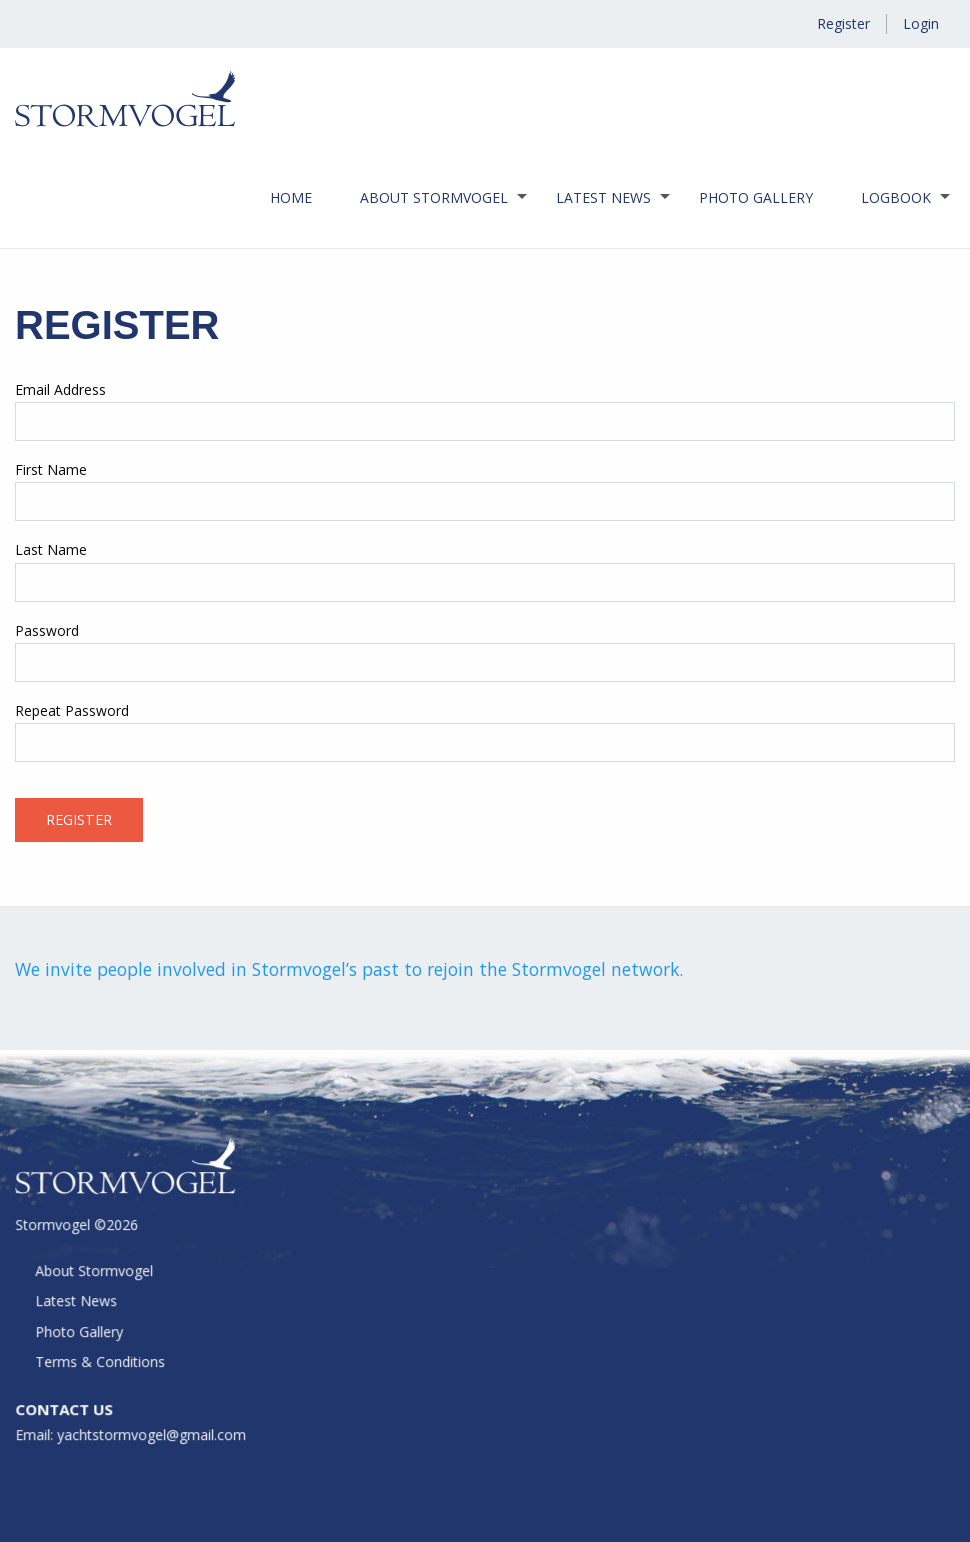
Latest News (603, 197)
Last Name (51, 549)
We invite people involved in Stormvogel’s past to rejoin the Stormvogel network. (349, 969)
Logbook (896, 197)
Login (921, 23)
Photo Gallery (756, 197)
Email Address (60, 389)
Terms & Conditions (102, 1363)
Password (47, 630)
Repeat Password (72, 710)
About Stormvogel (434, 197)
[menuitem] (291, 198)
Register (843, 23)
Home (291, 197)
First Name (51, 469)
